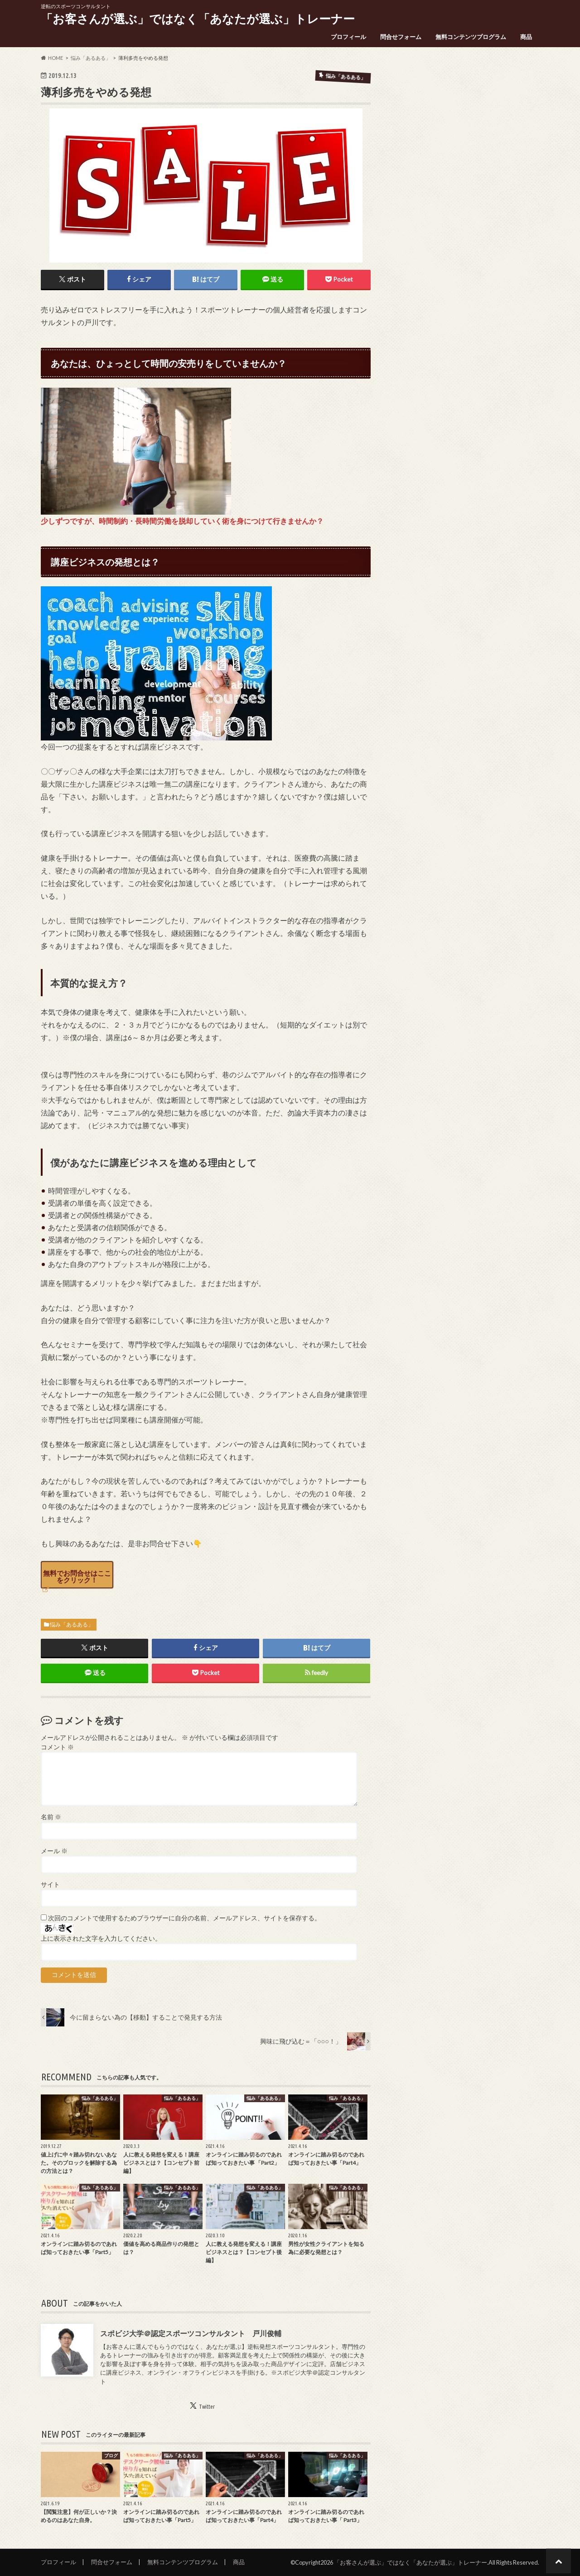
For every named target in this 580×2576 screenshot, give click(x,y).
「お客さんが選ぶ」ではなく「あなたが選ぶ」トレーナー (198, 18)
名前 (51, 1817)
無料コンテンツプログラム (470, 36)
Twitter (207, 2406)
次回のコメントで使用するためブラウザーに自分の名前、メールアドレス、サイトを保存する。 (184, 1918)
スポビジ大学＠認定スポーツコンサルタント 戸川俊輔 (190, 2333)
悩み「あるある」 (71, 1624)
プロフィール (348, 36)
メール (54, 1851)
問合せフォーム (400, 36)
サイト (50, 1884)
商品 (526, 36)
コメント (57, 1747)
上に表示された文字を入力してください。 (101, 1938)
